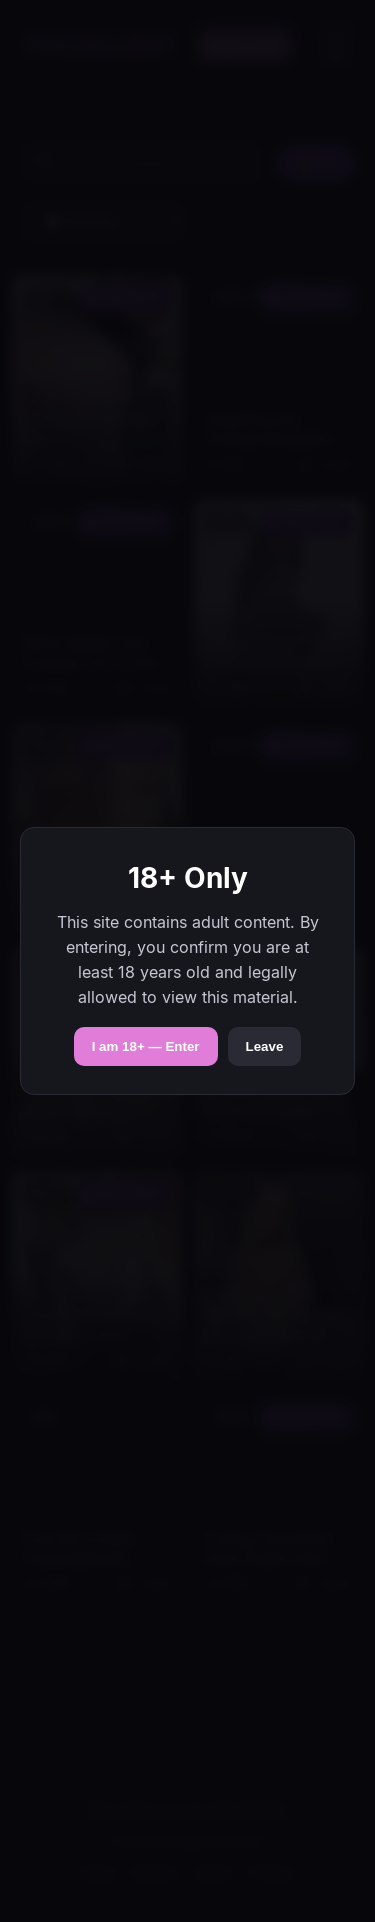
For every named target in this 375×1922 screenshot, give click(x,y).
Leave (265, 1046)
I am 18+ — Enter (146, 1046)
